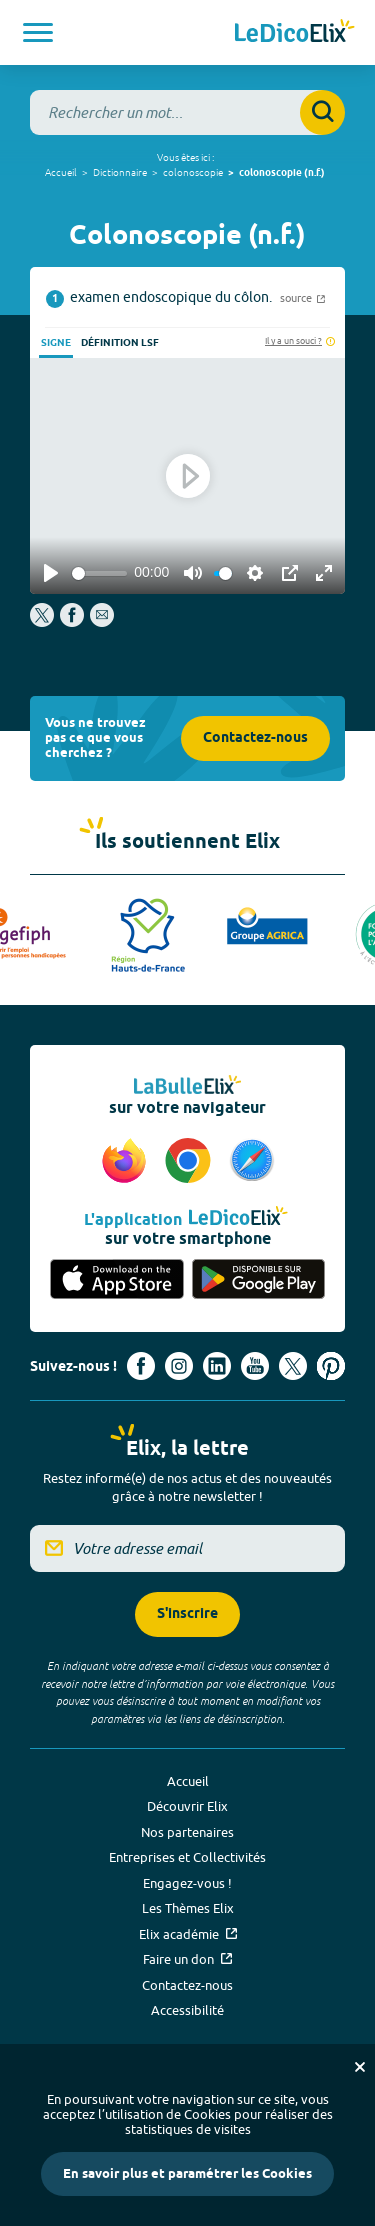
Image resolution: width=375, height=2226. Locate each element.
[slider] (99, 573)
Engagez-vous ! (187, 1883)
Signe (56, 343)
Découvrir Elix (187, 1806)
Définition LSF (120, 343)
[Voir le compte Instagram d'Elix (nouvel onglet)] (179, 1366)
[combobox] (187, 112)
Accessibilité (187, 2010)
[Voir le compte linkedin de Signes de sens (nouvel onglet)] (217, 1366)
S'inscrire (187, 1614)
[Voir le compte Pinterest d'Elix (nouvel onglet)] (331, 1366)
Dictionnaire (120, 172)
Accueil (61, 172)
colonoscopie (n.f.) (282, 173)
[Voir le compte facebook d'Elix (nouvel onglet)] (141, 1366)
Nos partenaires (187, 1832)
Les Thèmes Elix (188, 1908)
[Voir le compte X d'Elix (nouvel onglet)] (293, 1366)
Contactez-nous (255, 738)
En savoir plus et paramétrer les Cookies (187, 2174)
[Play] (51, 573)
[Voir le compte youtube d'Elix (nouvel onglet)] (255, 1366)
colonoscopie (193, 172)
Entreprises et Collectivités (187, 1857)
